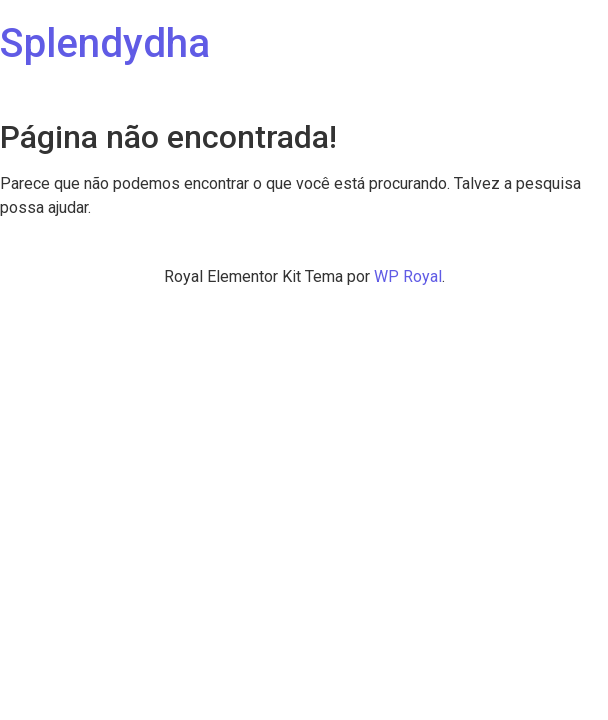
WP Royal (408, 276)
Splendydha (105, 43)
